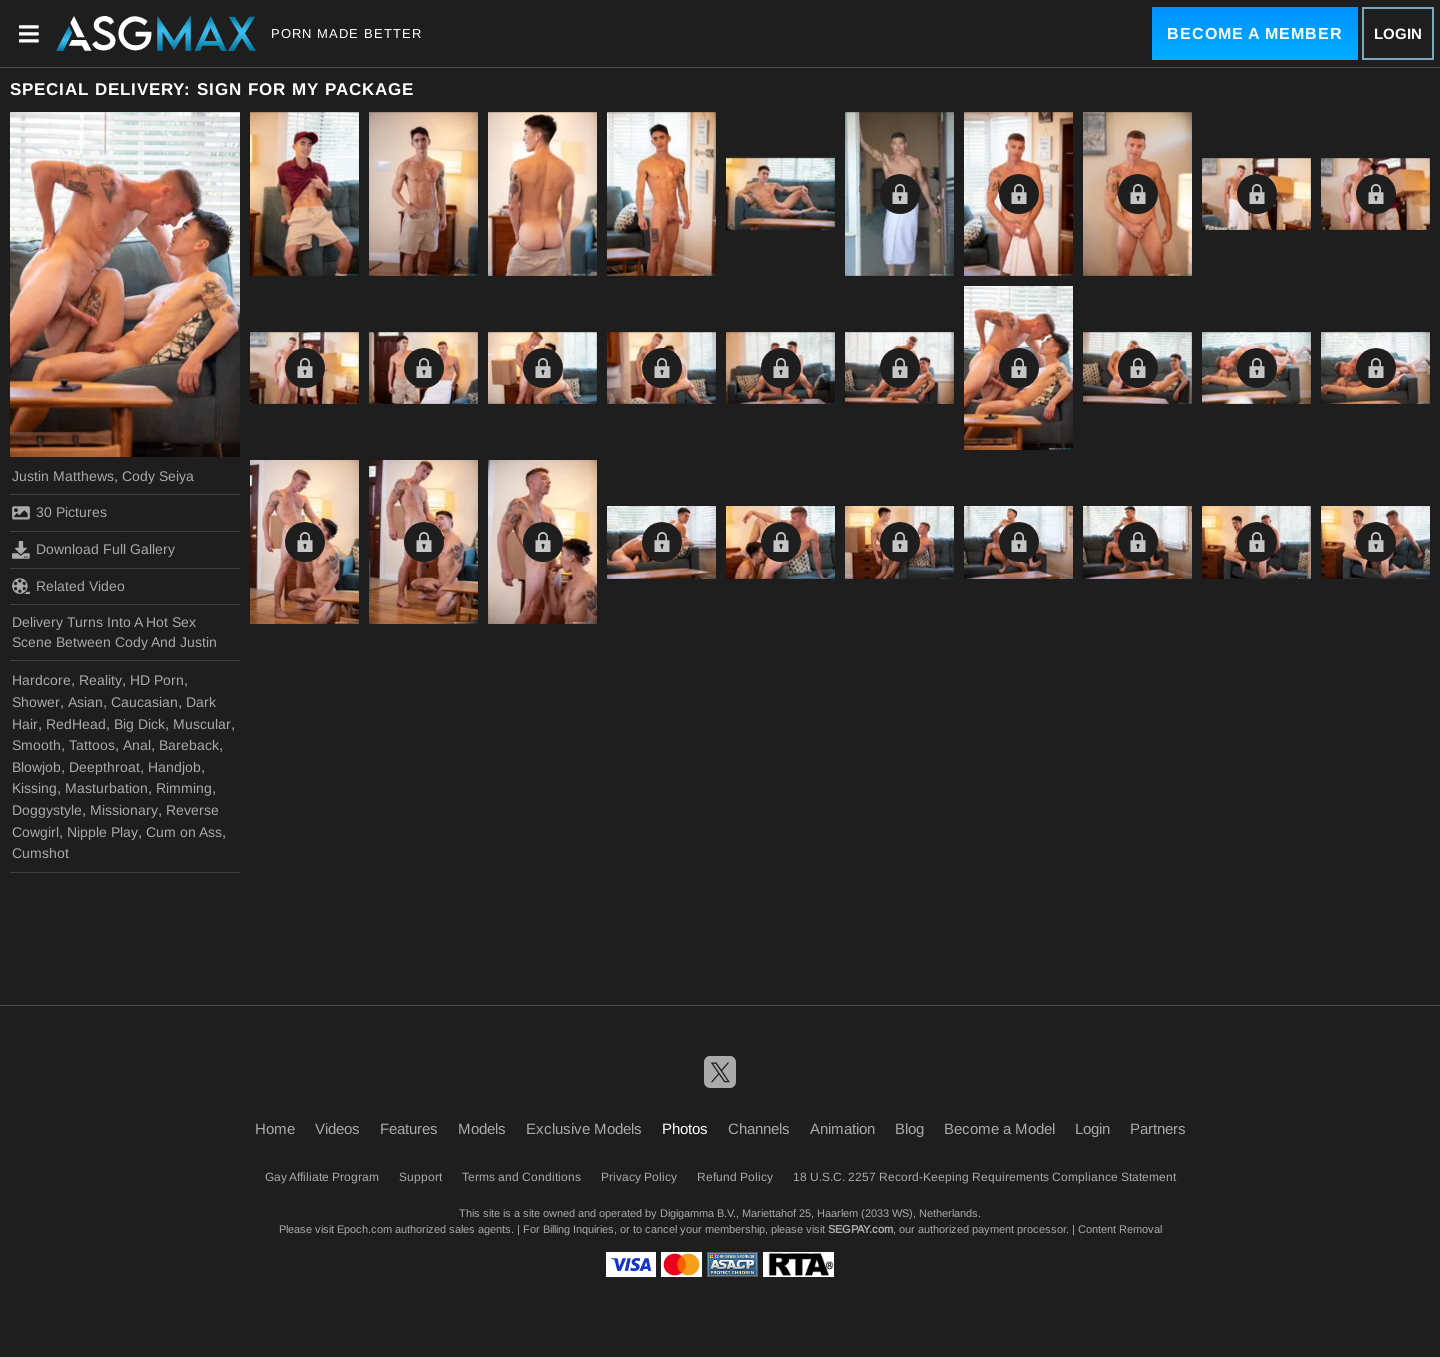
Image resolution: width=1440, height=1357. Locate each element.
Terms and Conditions (521, 1177)
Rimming (184, 788)
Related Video (68, 586)
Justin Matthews (63, 476)
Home (275, 1128)
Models (482, 1128)
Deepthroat (104, 767)
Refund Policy (735, 1177)
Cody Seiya (158, 476)
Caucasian (144, 702)
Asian (85, 702)
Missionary (124, 810)
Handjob (174, 767)
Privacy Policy (639, 1177)
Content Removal (1120, 1229)
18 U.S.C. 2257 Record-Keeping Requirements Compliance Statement (984, 1177)
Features (409, 1128)
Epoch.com (364, 1229)
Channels (759, 1128)
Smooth (36, 745)
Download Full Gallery (93, 550)
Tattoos (92, 745)
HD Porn (157, 680)
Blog (909, 1128)
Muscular (202, 724)
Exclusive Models (584, 1128)
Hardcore (41, 680)
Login (1398, 33)
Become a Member (1255, 33)
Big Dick (139, 724)
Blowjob (36, 767)
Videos (337, 1128)
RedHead (76, 724)
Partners (1158, 1128)
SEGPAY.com (860, 1229)
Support (420, 1177)
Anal (137, 745)
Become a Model (999, 1128)
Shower (36, 702)
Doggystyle (47, 810)
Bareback (189, 745)
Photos (685, 1128)
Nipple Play (102, 832)
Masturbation (106, 788)
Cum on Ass (184, 832)
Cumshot (40, 853)
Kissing (34, 788)
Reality (100, 680)
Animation (842, 1128)
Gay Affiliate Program (322, 1177)
